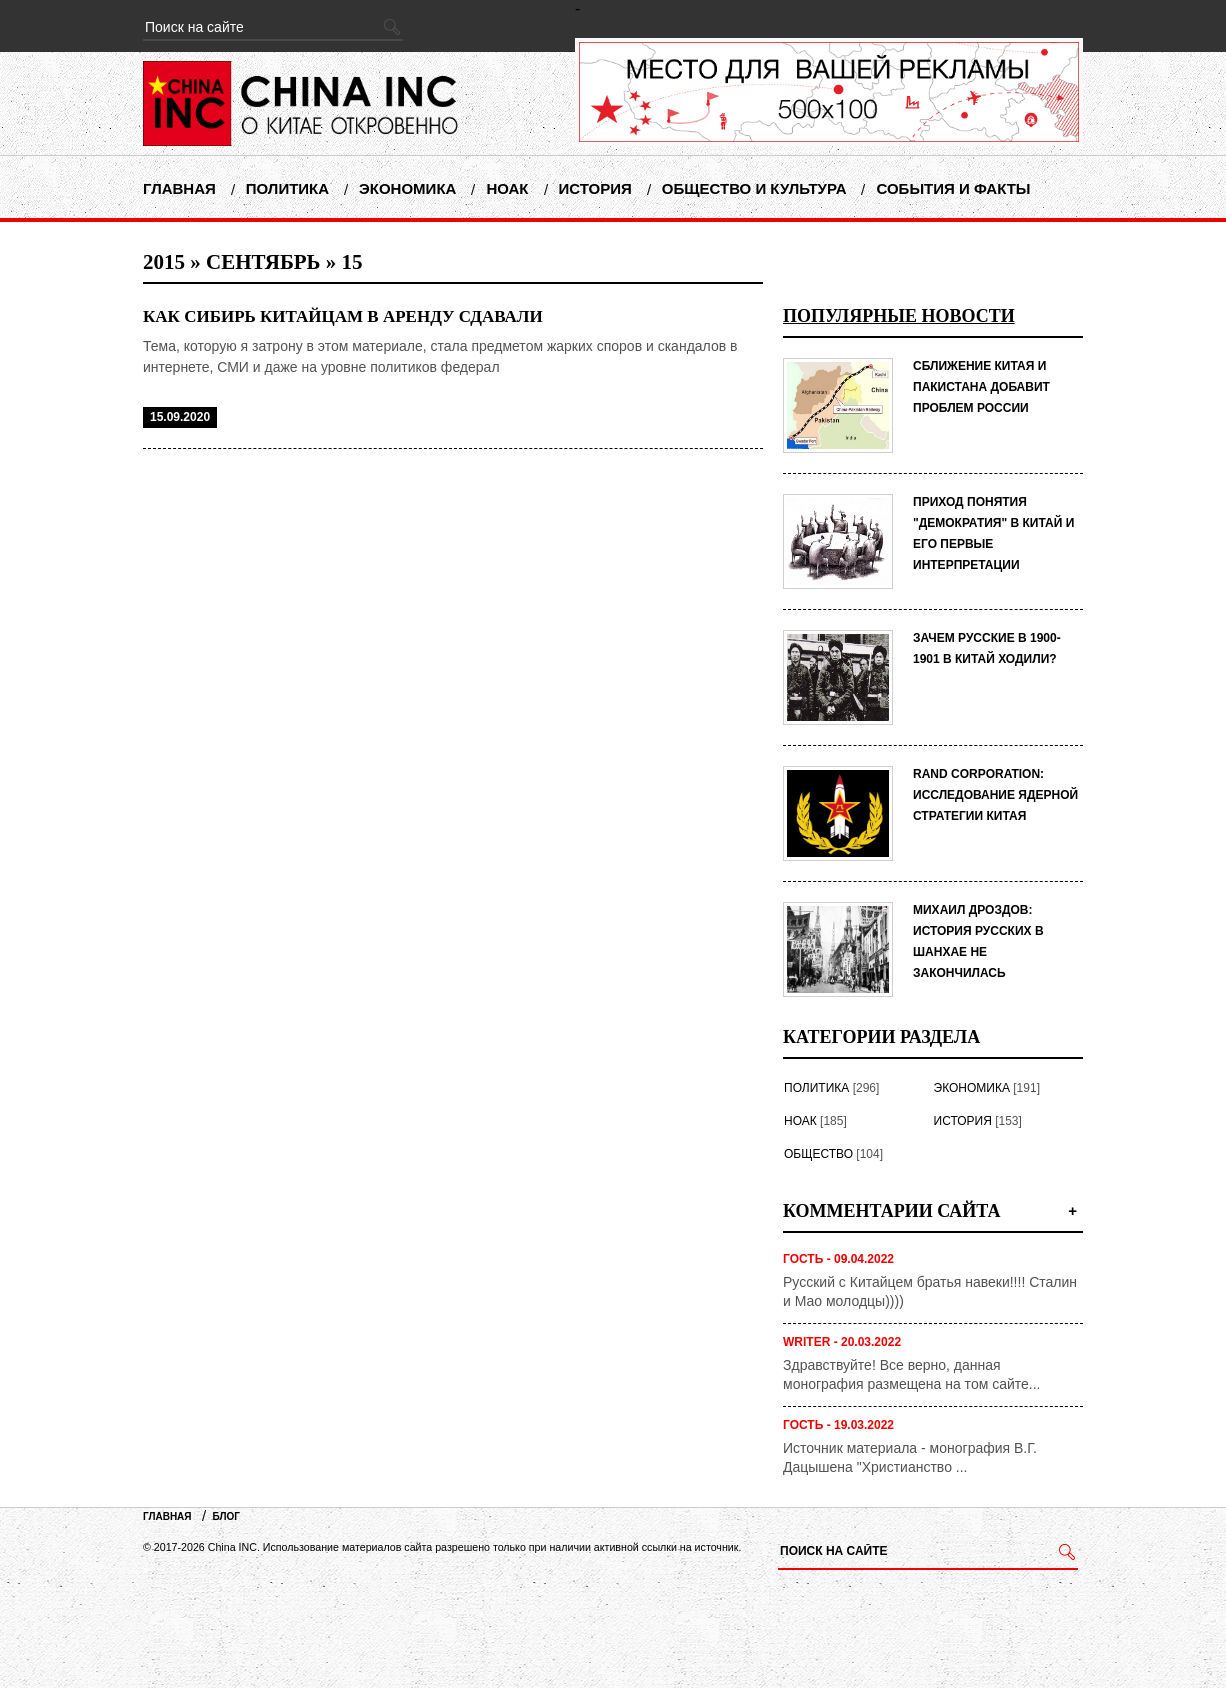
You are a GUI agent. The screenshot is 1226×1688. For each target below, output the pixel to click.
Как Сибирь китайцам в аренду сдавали (343, 316)
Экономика (407, 188)
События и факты (953, 188)
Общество (818, 1154)
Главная (179, 188)
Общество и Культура (754, 188)
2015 (164, 262)
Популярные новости (899, 316)
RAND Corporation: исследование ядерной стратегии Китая (995, 795)
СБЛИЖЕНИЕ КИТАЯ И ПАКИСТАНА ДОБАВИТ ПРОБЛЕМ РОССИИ (981, 387)
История (595, 188)
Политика (287, 188)
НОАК (507, 188)
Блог (226, 1516)
